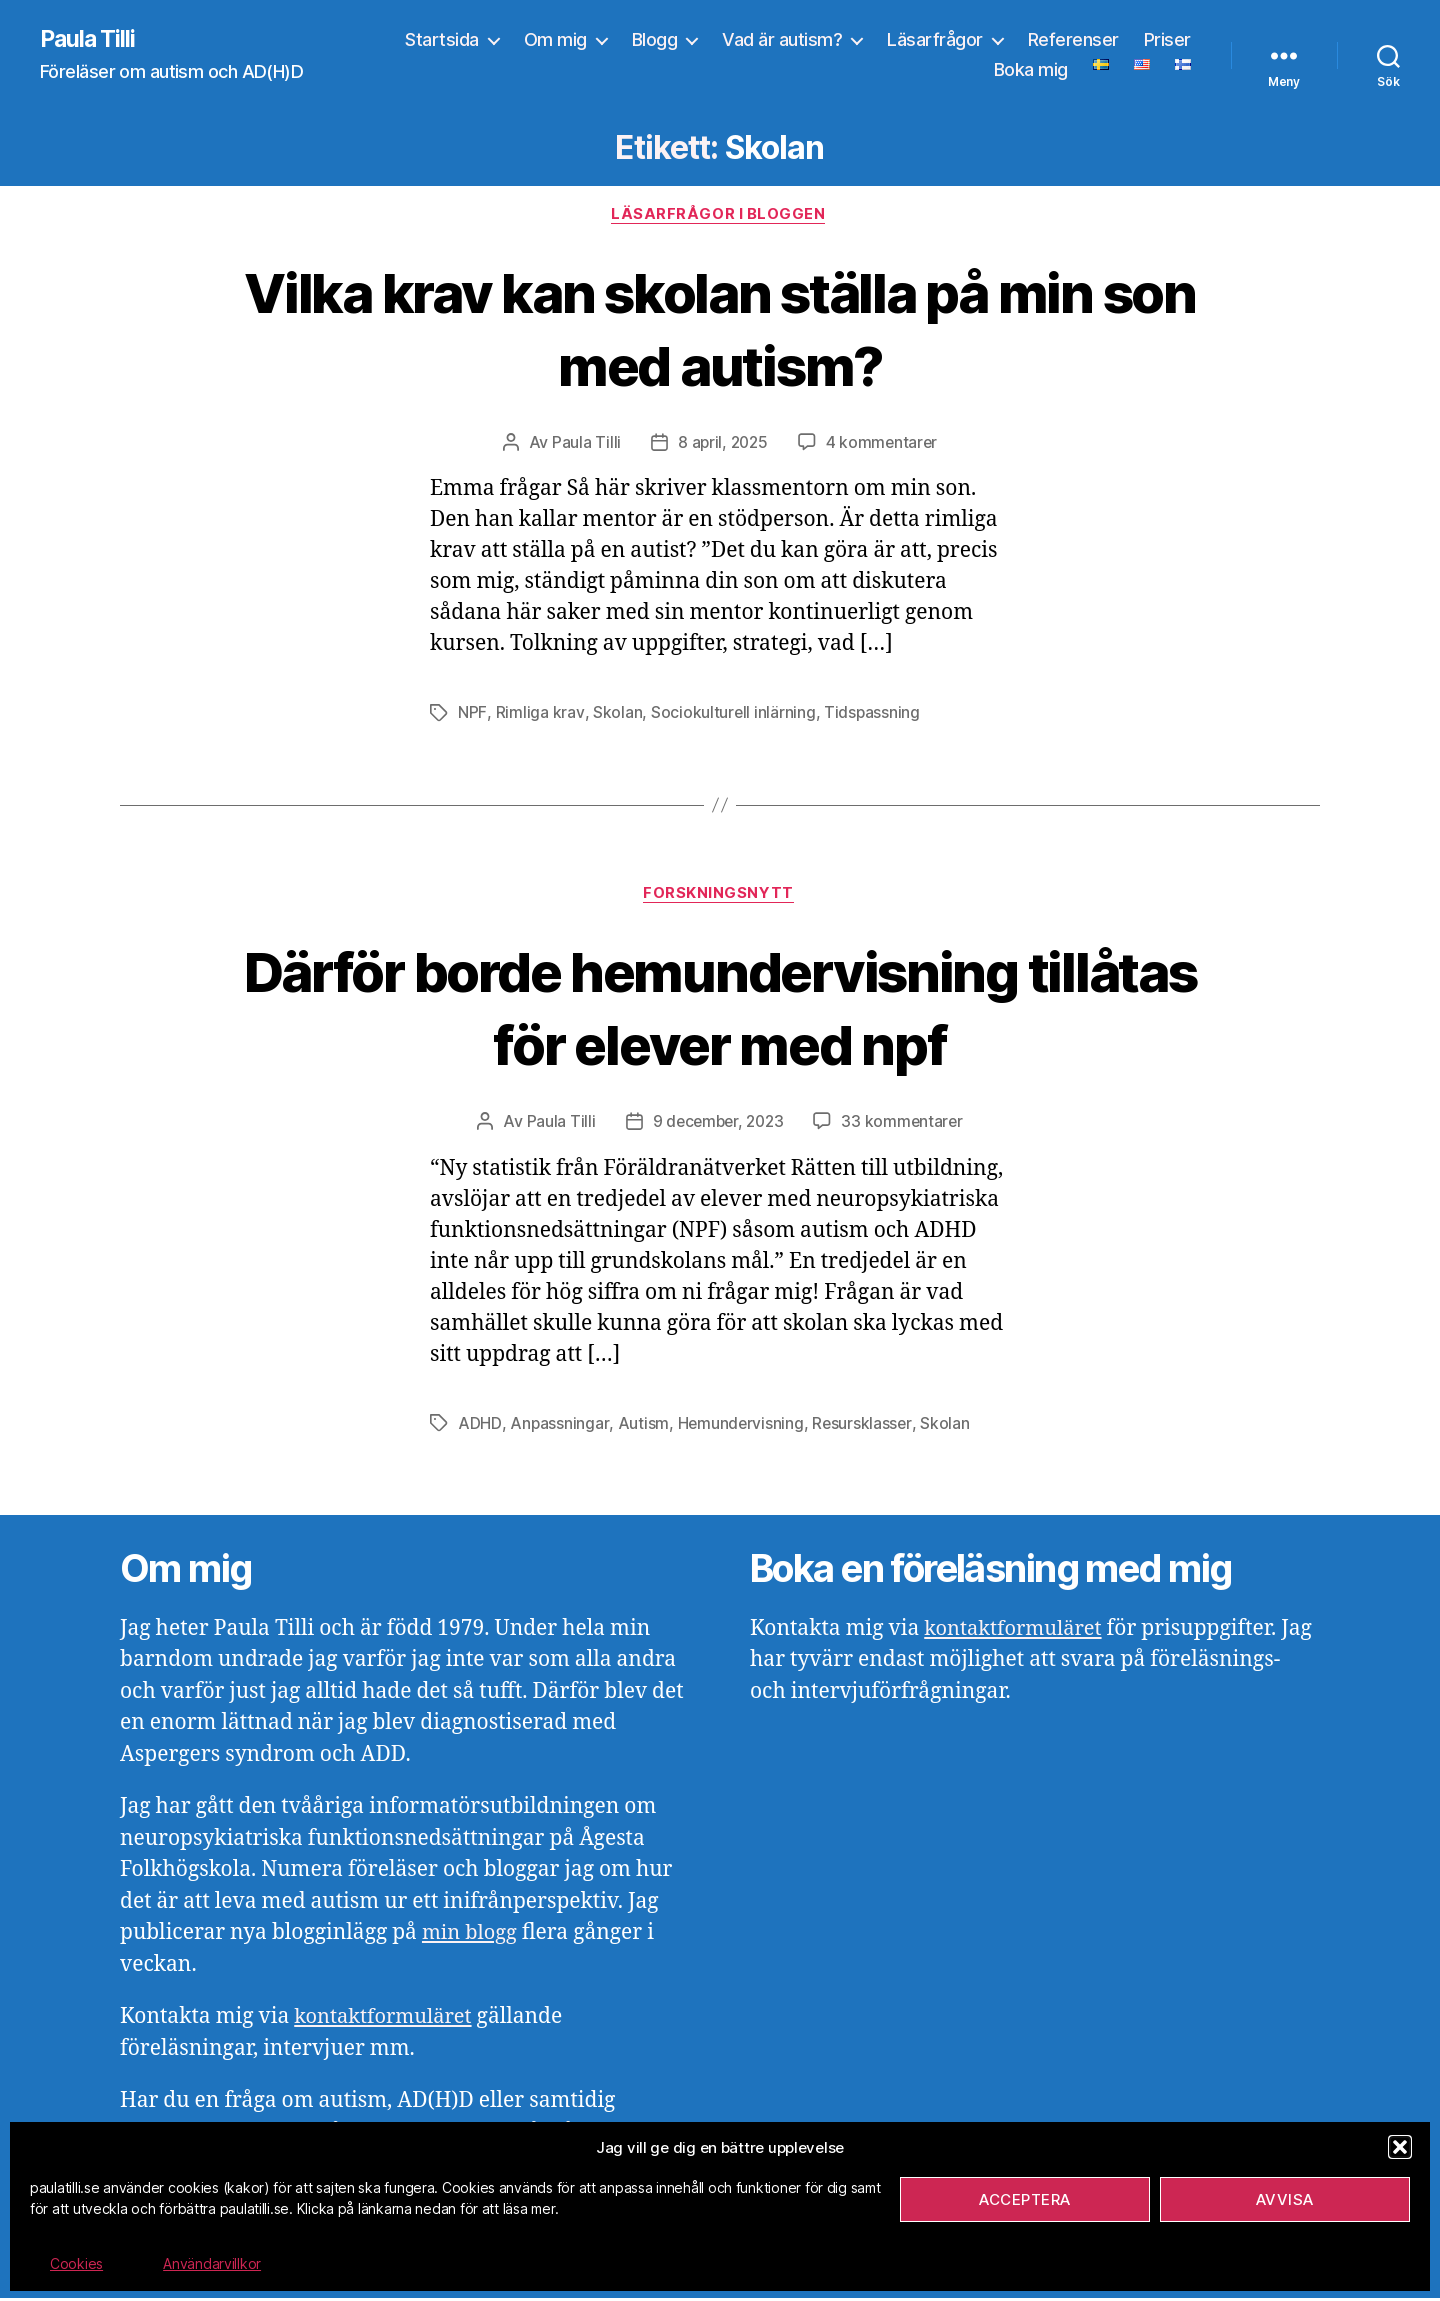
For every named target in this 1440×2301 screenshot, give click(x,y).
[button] (1400, 2147)
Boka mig (1031, 70)
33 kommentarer (905, 1125)
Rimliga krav (539, 715)
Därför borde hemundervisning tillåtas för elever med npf (720, 1010)
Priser (1167, 40)
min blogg (471, 1935)
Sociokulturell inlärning (732, 715)
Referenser (1073, 40)
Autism (642, 1426)
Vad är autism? (782, 40)
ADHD (479, 1426)
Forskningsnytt (720, 897)
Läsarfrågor (935, 40)
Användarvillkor (212, 2263)
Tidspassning (871, 715)
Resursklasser (863, 1426)
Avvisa (1285, 2199)
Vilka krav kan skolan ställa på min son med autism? (720, 329)
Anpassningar (558, 1426)
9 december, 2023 (717, 1125)
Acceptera (1025, 2199)
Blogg (655, 40)
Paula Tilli (89, 40)
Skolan (615, 715)
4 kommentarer (884, 445)
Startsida (442, 40)
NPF (472, 715)
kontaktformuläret (387, 2019)
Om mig (555, 40)
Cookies (76, 2263)
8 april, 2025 (722, 445)
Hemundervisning (740, 1426)
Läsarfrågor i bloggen (720, 216)
